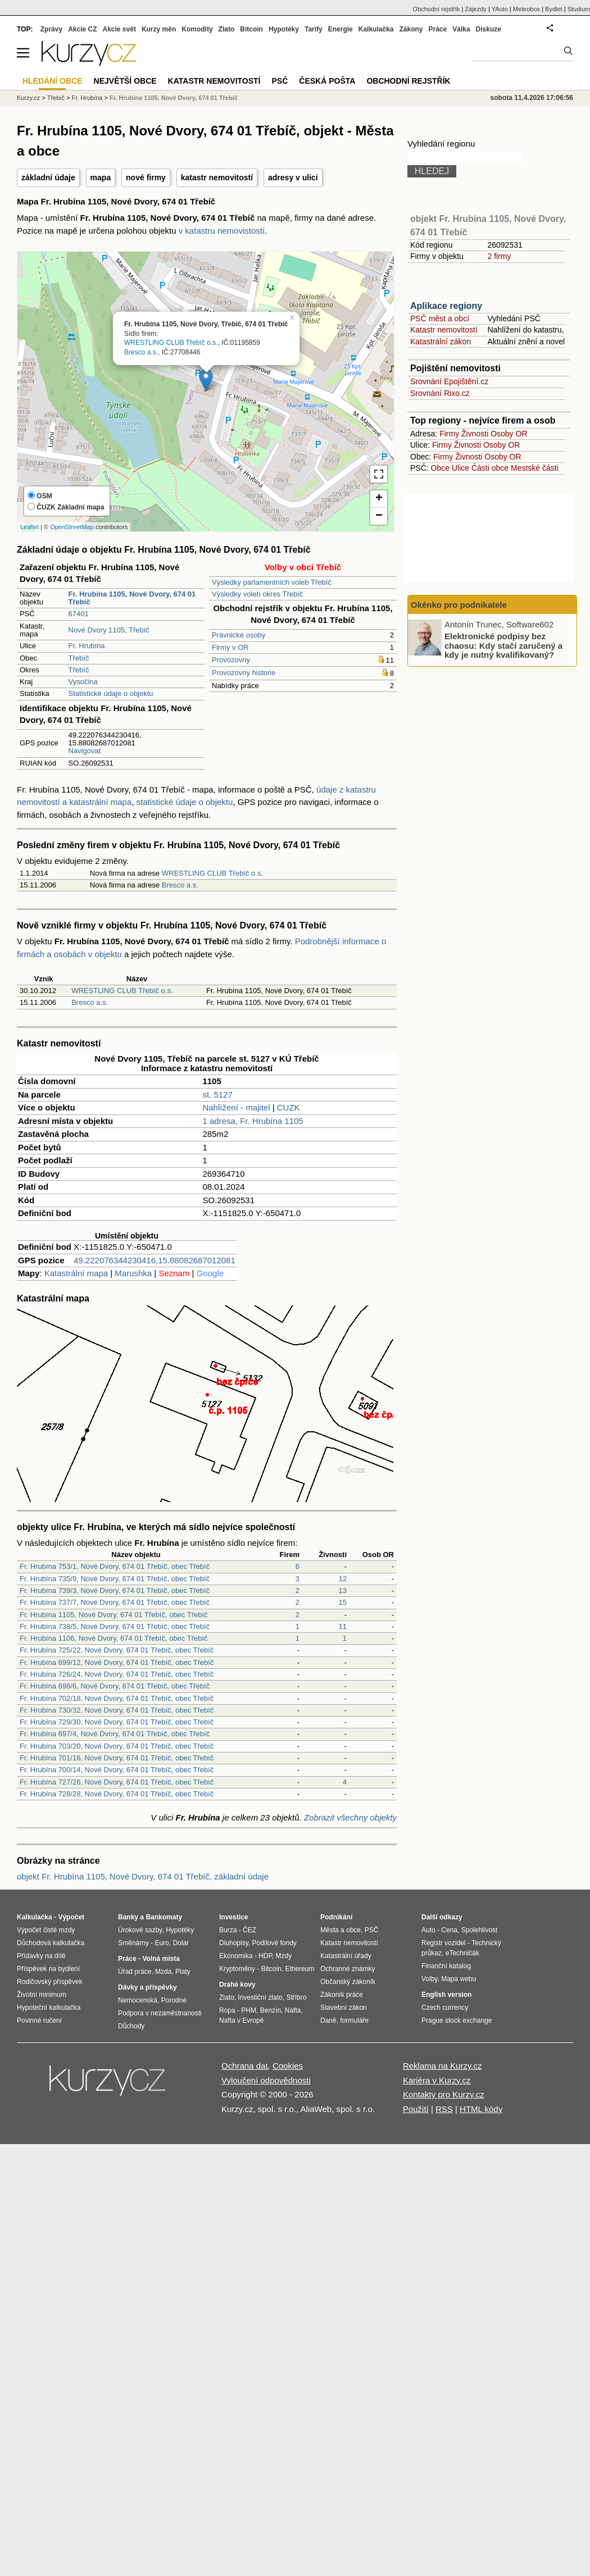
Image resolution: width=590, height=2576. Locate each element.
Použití (416, 2109)
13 (343, 1590)
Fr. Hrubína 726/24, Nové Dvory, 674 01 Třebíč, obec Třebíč (117, 1674)
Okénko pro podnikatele (459, 604)
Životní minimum (41, 1995)
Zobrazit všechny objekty (350, 1817)
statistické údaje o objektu (185, 802)
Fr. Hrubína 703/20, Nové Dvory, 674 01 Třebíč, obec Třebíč (117, 1746)
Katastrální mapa (76, 1273)
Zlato (227, 29)
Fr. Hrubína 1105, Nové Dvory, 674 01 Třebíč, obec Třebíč (114, 1614)
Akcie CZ (82, 29)
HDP (265, 1956)
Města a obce (340, 1930)
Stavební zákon (343, 2007)
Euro (162, 1943)
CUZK (288, 1107)
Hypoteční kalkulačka (48, 2007)
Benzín (270, 2010)
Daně (328, 2020)
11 (343, 1626)
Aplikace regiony (446, 306)
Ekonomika (235, 1956)
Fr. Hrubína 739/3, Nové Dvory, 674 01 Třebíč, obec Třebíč (115, 1590)
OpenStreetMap (72, 527)
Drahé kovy (237, 1984)
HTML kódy (481, 2109)
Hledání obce (52, 80)
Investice (233, 1917)
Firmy (449, 433)
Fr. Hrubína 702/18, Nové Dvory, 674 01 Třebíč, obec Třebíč (117, 1698)
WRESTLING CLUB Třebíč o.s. (170, 343)
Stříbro (296, 1997)
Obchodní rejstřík (436, 9)
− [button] (379, 516)
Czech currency (444, 2007)
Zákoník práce (341, 1995)
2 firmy (499, 256)
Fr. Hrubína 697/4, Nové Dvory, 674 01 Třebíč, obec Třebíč (115, 1734)
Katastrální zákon (440, 341)
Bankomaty (164, 1917)
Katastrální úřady (345, 1956)
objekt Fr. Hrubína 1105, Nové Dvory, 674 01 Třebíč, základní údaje (143, 1876)
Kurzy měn (159, 29)
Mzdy (284, 1956)
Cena (449, 1930)
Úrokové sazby (140, 1930)
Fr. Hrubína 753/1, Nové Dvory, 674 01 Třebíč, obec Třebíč (115, 1566)
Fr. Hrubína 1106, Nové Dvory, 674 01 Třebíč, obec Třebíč (114, 1638)
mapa (100, 177)
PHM (248, 2010)
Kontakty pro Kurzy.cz (443, 2094)
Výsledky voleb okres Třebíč (257, 594)
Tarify (314, 29)
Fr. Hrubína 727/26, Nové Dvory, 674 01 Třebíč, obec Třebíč (117, 1782)
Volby (429, 1979)
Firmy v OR (230, 647)
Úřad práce (134, 1972)
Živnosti (474, 433)
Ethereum (299, 1969)
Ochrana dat (244, 2065)
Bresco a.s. (141, 352)
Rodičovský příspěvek (50, 1982)
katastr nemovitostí (217, 177)
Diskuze (488, 29)
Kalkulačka (376, 29)
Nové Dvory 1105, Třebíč (109, 630)
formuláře (354, 2020)
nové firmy (146, 177)
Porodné (174, 2000)
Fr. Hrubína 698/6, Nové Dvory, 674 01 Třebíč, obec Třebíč (115, 1686)
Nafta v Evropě (241, 2020)
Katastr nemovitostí (444, 329)
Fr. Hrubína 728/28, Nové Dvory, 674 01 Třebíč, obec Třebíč (117, 1794)
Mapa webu (458, 1979)
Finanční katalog (446, 1966)
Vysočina (83, 681)
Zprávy (51, 29)
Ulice (460, 467)
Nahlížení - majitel (236, 1107)
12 (343, 1578)
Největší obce (125, 80)
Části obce (490, 467)
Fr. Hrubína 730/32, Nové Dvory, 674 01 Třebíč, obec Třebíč (117, 1710)
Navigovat (85, 751)
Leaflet (29, 527)
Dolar (181, 1943)
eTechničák (462, 1953)
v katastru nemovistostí (222, 230)
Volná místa (160, 1959)
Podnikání (336, 1917)
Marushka (133, 1273)
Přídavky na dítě (41, 1956)
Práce (438, 29)
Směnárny (133, 1943)
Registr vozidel (443, 1943)
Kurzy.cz (28, 97)
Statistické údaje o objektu (111, 693)
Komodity (196, 29)
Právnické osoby (238, 635)
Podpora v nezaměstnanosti (160, 2013)
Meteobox (526, 9)
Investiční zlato (260, 1997)
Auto (428, 1930)
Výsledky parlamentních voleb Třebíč (272, 582)
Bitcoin (251, 29)
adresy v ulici (293, 177)
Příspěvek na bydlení (48, 1969)
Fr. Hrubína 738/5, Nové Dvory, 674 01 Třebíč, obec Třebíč (115, 1626)
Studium (579, 9)
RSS (444, 2109)
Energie (340, 29)
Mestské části (535, 467)
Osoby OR (509, 433)
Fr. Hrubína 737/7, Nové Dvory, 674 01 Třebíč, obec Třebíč (115, 1602)
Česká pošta (327, 80)
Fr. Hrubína (87, 645)
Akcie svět (119, 29)
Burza (228, 1930)
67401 (79, 613)
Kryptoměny (237, 1969)
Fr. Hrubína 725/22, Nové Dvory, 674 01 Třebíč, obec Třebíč (117, 1650)
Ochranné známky (347, 1969)
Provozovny (231, 660)
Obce (440, 467)
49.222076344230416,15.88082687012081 (154, 1260)
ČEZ (249, 1930)
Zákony (411, 29)
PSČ (279, 80)
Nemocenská (137, 2000)
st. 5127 (217, 1094)
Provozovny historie (243, 672)
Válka (461, 29)
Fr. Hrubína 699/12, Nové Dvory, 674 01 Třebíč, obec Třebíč (117, 1662)
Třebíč (79, 658)
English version (446, 1995)
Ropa (227, 2010)
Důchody (131, 2026)
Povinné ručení (39, 2020)
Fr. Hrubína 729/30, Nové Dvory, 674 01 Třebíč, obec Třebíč (117, 1722)
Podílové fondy (274, 1943)
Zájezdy (476, 9)
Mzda (163, 1972)
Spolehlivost (479, 1930)
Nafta (293, 2010)
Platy (182, 1972)
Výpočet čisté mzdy (46, 1930)
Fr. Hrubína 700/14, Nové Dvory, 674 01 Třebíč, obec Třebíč (117, 1769)
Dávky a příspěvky (147, 1987)
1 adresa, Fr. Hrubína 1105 (252, 1121)
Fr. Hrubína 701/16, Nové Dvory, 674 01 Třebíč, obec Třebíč (117, 1758)
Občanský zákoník (347, 1982)
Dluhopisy (233, 1943)
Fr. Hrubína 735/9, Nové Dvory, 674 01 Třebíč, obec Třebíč (115, 1578)
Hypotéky (284, 29)
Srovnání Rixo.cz (440, 393)
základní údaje (48, 177)
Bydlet (553, 9)
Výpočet (71, 1917)
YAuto (500, 9)
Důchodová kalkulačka (50, 1943)
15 (343, 1602)
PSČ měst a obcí (439, 318)
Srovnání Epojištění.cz (449, 381)
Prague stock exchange (456, 2020)
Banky (128, 1917)
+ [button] (379, 498)
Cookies (288, 2065)
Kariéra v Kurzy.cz (437, 2080)
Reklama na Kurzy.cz (442, 2065)
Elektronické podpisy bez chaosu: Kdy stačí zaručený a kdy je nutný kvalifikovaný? (503, 645)
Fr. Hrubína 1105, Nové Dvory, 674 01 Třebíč (174, 97)
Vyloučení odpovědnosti (266, 2080)
